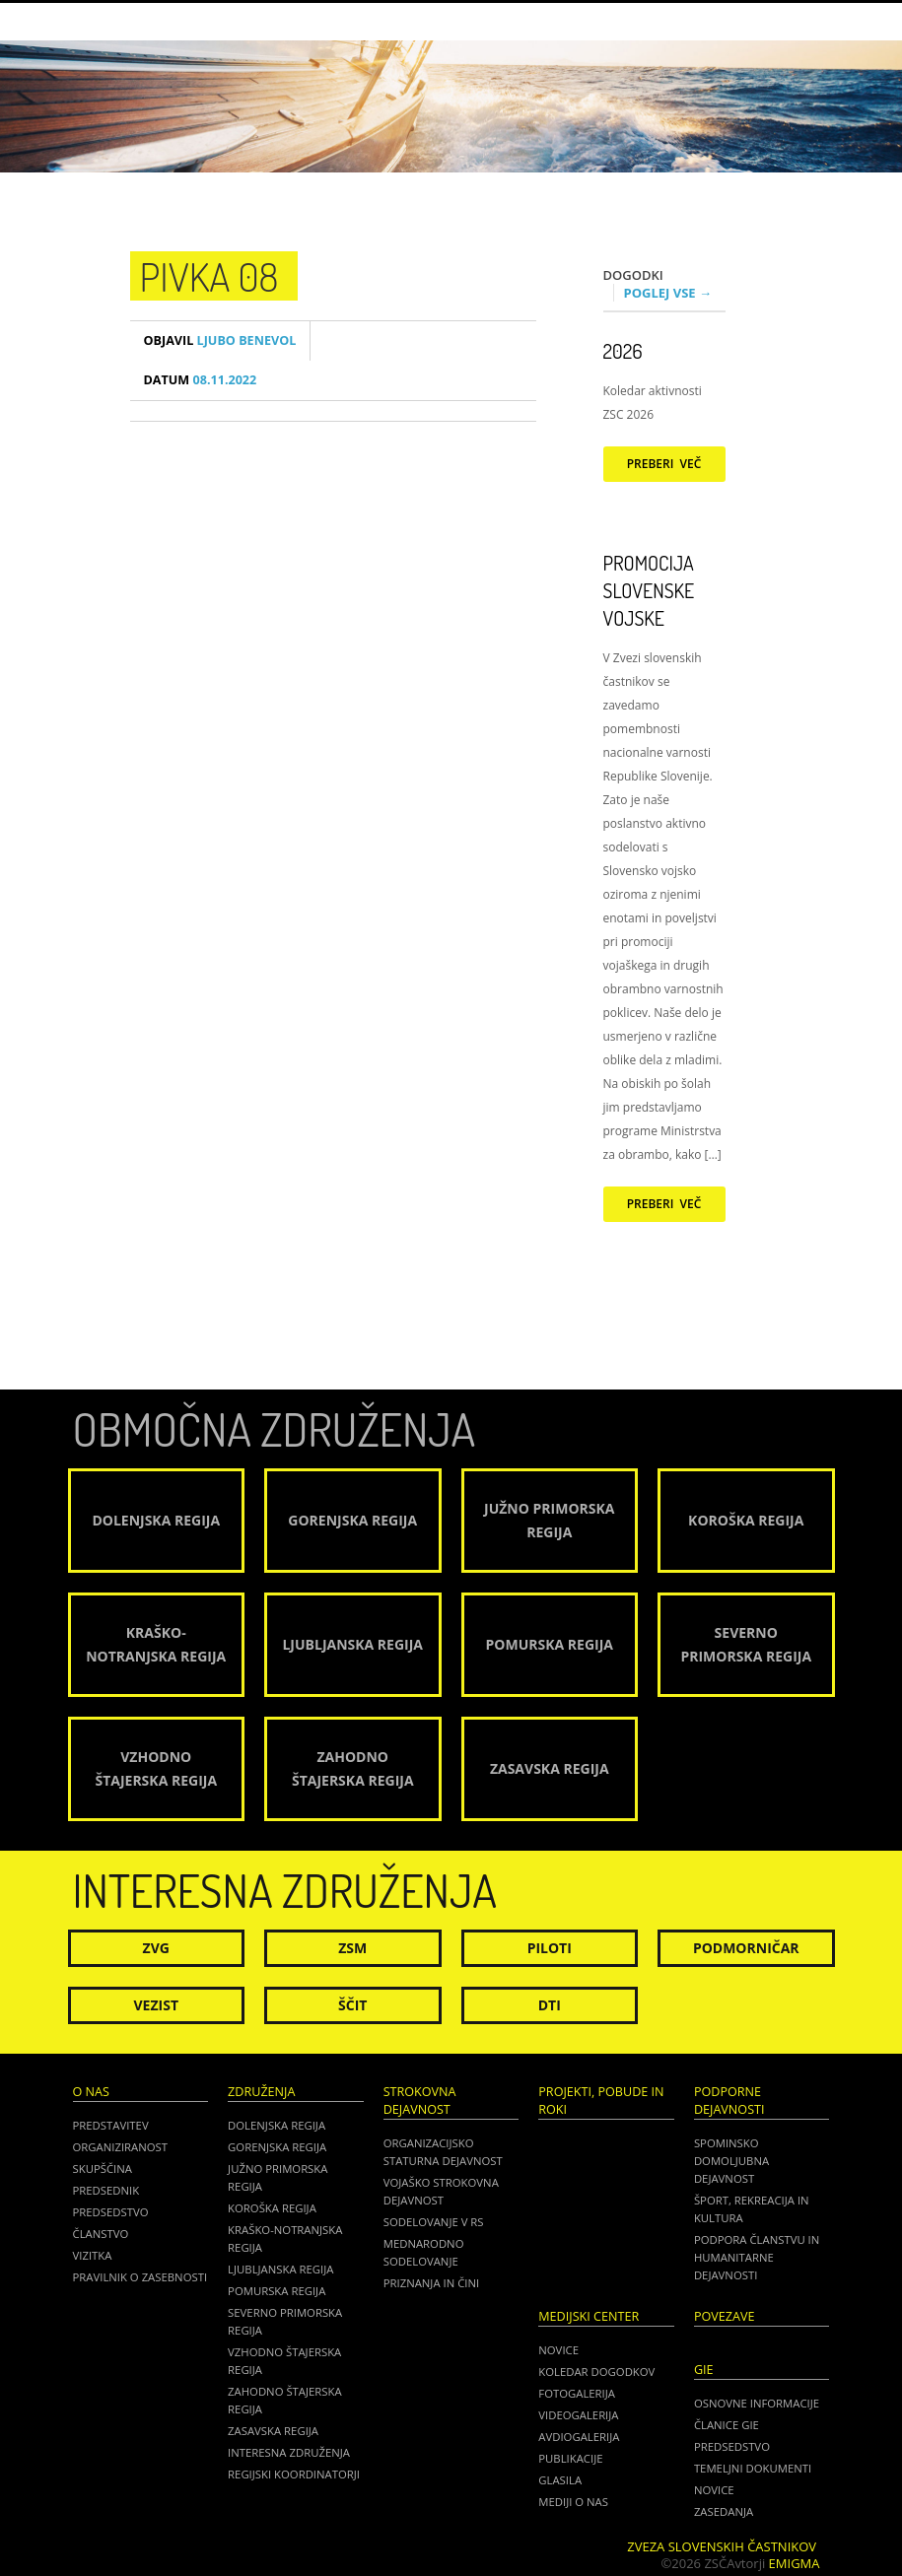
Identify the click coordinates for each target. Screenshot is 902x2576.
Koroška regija (272, 2208)
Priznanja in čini (431, 2282)
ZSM (352, 1947)
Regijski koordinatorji (294, 2474)
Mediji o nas (573, 2501)
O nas (91, 2091)
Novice (558, 2349)
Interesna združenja (289, 2452)
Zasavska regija (273, 2430)
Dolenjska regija (276, 2125)
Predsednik (106, 2190)
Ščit (352, 2005)
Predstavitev (111, 2125)
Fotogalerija (576, 2393)
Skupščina (102, 2168)
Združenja (261, 2091)
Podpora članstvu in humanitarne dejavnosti (756, 2257)
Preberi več (664, 463)
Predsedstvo (111, 2211)
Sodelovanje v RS (433, 2221)
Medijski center (588, 2316)
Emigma (794, 2563)
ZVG (156, 1947)
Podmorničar (746, 1947)
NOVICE (714, 2489)
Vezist (156, 2005)
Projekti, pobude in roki (600, 2100)
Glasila (560, 2480)
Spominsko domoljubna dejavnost (731, 2160)
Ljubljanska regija (280, 2269)
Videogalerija (578, 2414)
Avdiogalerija (578, 2436)
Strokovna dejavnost (419, 2100)
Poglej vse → (668, 293)
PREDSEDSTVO (732, 2446)
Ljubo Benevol (220, 340)
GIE (704, 2369)
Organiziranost (121, 2146)
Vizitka (92, 2255)
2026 (623, 351)
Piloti (549, 1947)
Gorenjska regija (277, 2146)
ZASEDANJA (723, 2511)
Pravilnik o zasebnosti (140, 2277)
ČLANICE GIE (726, 2424)
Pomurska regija (276, 2290)
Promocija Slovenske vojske (649, 590)
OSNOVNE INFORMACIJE (756, 2403)
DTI (549, 2005)
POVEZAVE (724, 2316)
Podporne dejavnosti (729, 2100)
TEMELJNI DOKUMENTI (752, 2468)
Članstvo (101, 2233)
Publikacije (570, 2458)
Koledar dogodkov (596, 2371)
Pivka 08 (209, 276)
